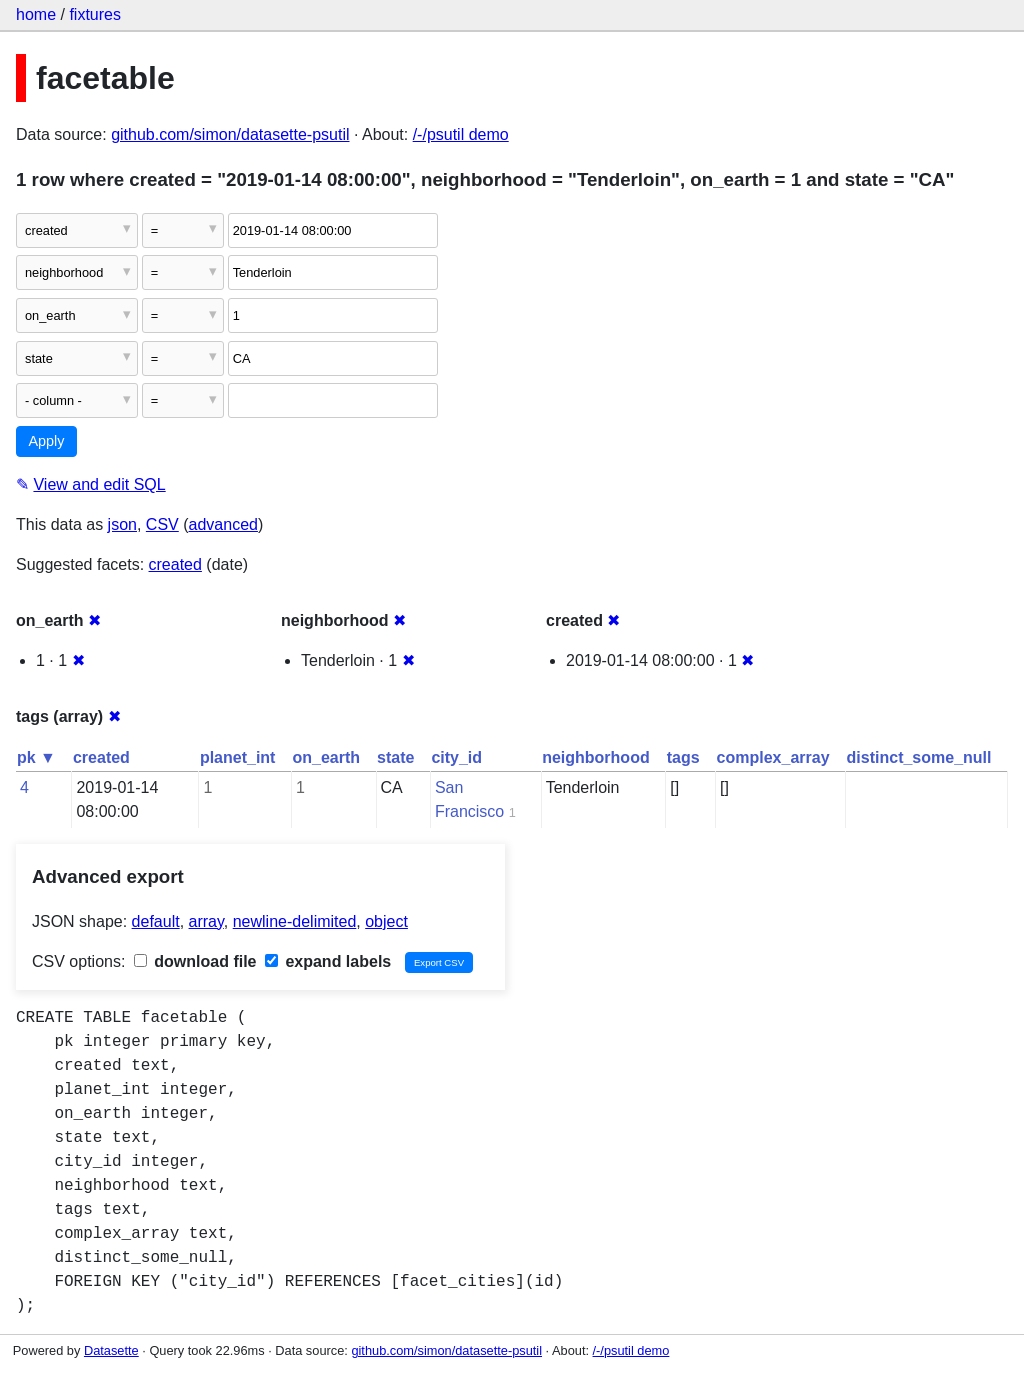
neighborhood (596, 757)
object (386, 921)
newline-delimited (295, 921)
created (175, 564)
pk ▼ (36, 757)
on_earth (326, 757)
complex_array (773, 757)
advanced (223, 524)
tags (683, 757)
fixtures (95, 14)
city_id (456, 757)
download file (195, 961)
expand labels (328, 961)
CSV (162, 524)
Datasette (111, 1350)
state (395, 757)
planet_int (238, 757)
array (206, 921)
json (122, 524)
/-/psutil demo (461, 134)
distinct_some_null (919, 757)
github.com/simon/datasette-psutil (230, 134)
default (156, 921)
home (36, 14)
